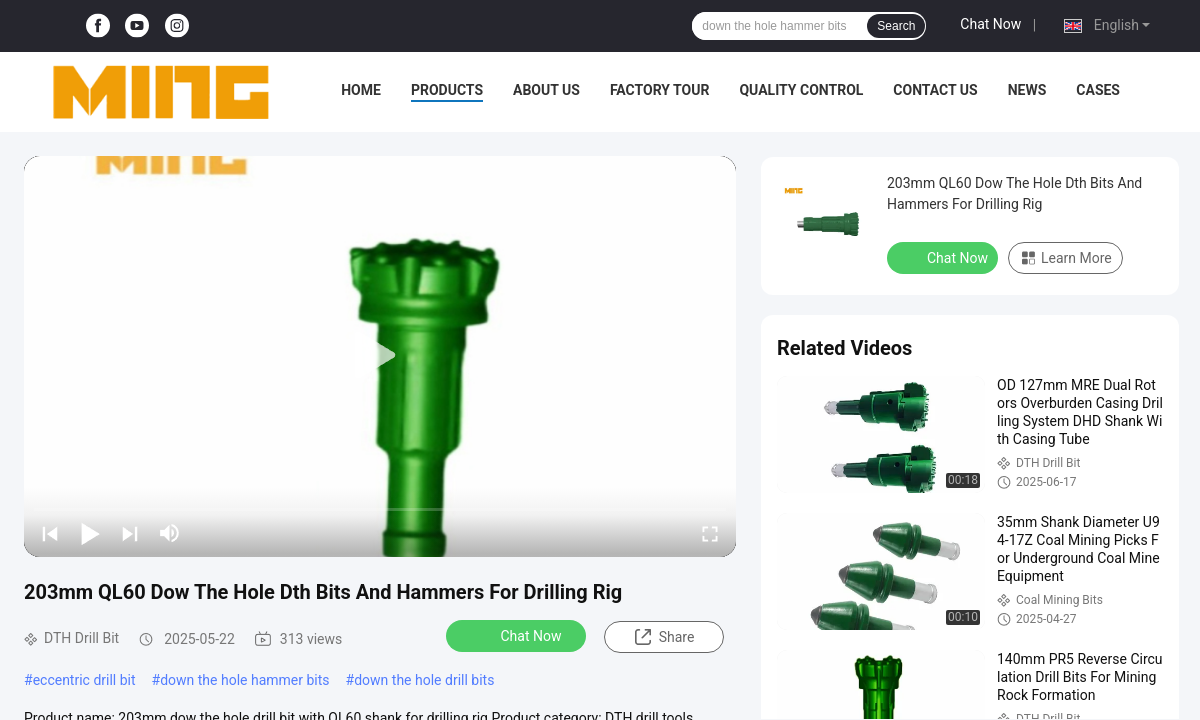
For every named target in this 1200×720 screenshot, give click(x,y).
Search (896, 26)
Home (361, 90)
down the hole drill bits (424, 680)
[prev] (50, 533)
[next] (130, 533)
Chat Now (990, 24)
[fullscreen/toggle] (710, 533)
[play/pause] (90, 533)
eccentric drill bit (84, 680)
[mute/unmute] (170, 533)
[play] (380, 356)
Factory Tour (660, 90)
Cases (1098, 90)
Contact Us (935, 90)
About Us (546, 90)
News (1027, 90)
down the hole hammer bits (244, 680)
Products (447, 90)
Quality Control (801, 90)
